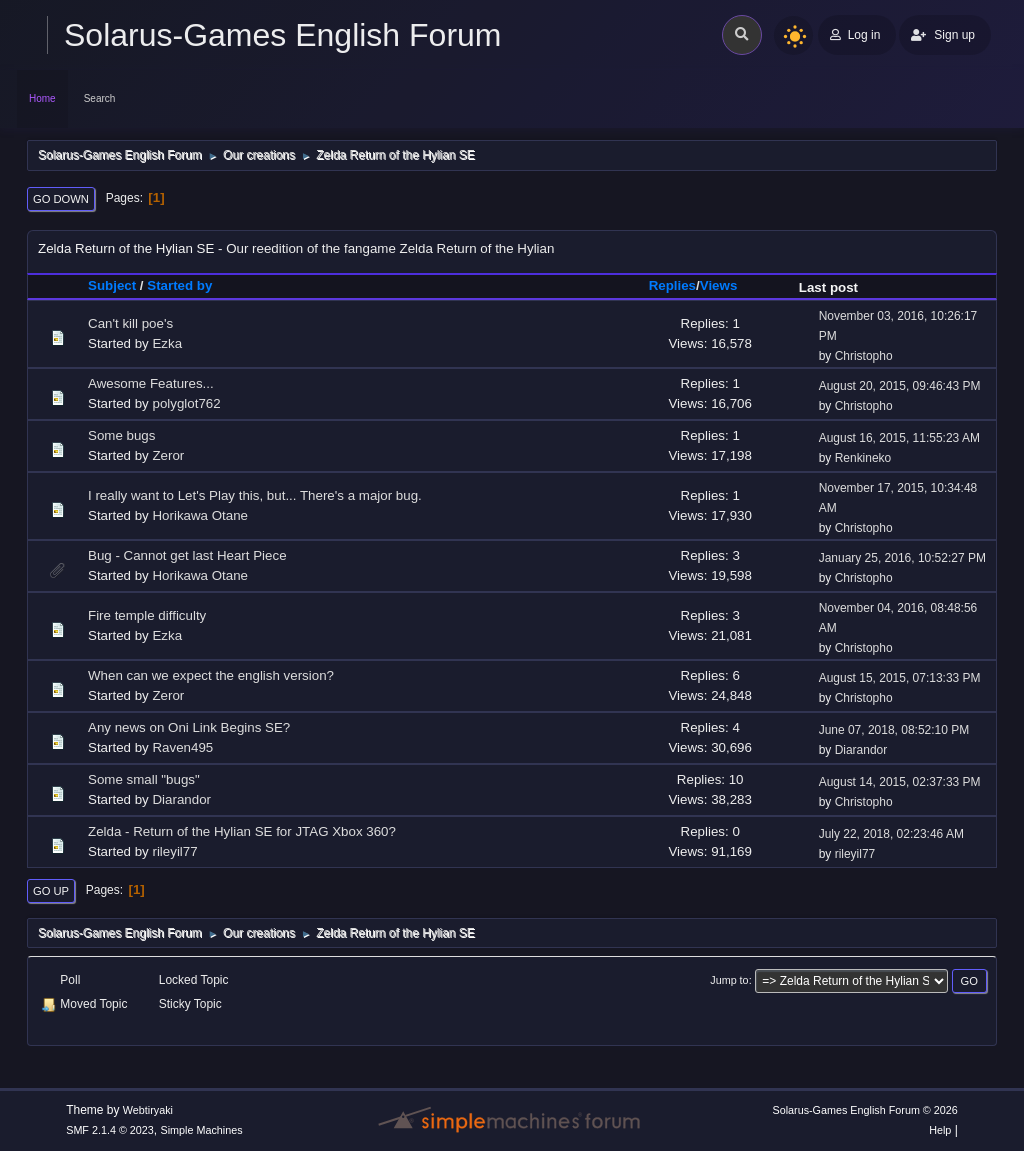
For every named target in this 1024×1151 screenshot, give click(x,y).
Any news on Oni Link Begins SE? (189, 727)
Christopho (864, 356)
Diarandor (861, 750)
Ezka (167, 343)
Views (728, 285)
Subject (112, 285)
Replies (672, 285)
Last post (828, 287)
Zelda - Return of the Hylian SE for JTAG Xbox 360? (242, 831)
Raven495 (182, 747)
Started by (179, 285)
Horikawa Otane (200, 515)
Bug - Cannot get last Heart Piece (187, 555)
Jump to (729, 980)
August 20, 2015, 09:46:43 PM (900, 386)
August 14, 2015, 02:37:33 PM (900, 782)
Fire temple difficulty (147, 615)
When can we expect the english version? (211, 675)
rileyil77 (174, 851)
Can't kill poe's (130, 323)
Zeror (168, 455)
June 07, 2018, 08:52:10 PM (894, 730)
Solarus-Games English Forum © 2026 (864, 1110)
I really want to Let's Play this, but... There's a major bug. (255, 495)
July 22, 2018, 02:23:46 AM (891, 834)
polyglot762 (186, 403)
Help (940, 1130)
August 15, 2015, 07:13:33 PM (900, 678)
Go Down (61, 199)
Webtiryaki (148, 1110)
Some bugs (121, 435)
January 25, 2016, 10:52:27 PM (902, 558)
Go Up (51, 891)
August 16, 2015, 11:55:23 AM (899, 438)
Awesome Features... (151, 383)
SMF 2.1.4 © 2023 (110, 1130)
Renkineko (863, 458)
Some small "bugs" (144, 779)
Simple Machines (202, 1130)
